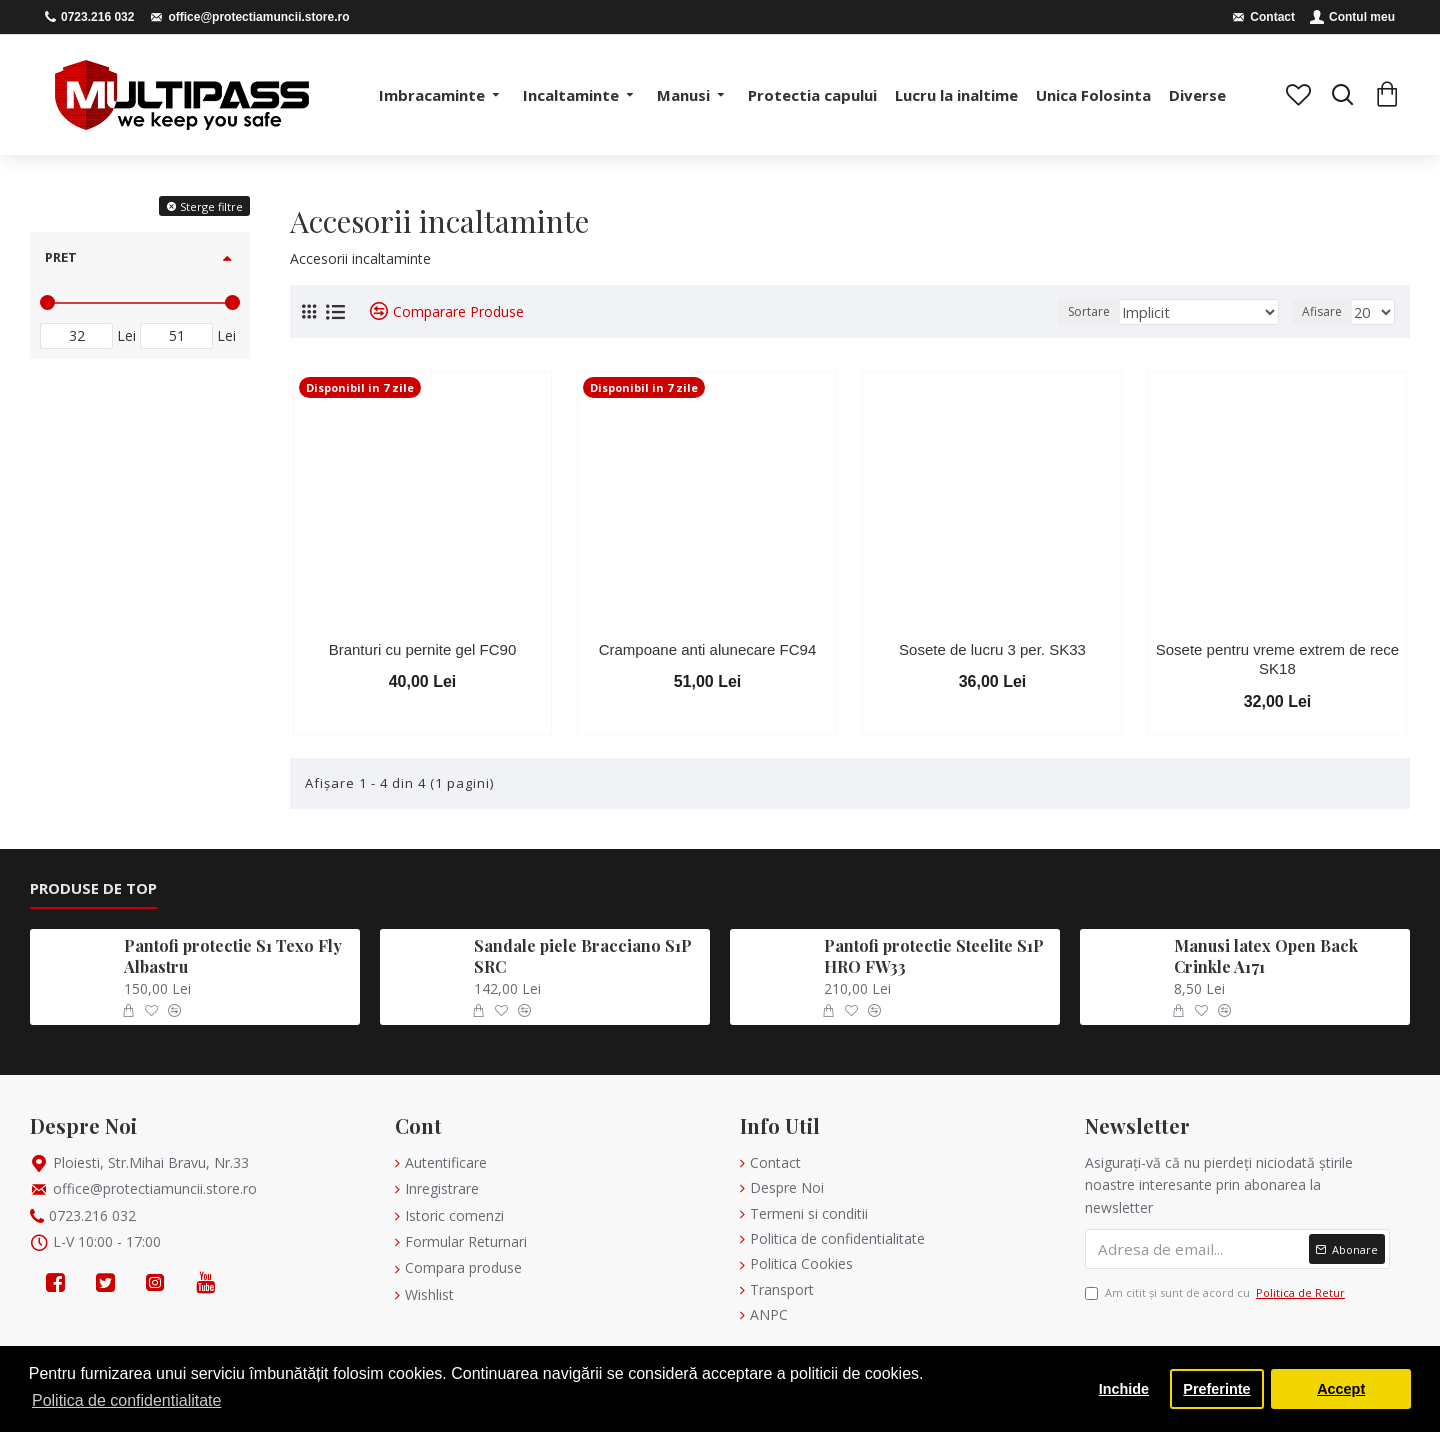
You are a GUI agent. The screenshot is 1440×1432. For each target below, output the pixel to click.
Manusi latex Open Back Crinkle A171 (1266, 956)
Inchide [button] (1124, 1389)
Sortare (1115, 311)
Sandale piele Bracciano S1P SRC (583, 956)
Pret (61, 257)
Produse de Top (93, 888)
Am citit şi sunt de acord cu (1216, 1293)
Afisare (1325, 311)
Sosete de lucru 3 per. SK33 (992, 649)
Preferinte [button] (1216, 1389)
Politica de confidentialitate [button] (126, 1400)
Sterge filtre (211, 206)
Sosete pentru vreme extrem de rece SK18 (1277, 659)
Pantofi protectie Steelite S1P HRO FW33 (934, 956)
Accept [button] (1341, 1389)
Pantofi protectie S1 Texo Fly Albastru (233, 956)
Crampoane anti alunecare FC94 (708, 649)
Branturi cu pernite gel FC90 (423, 649)
